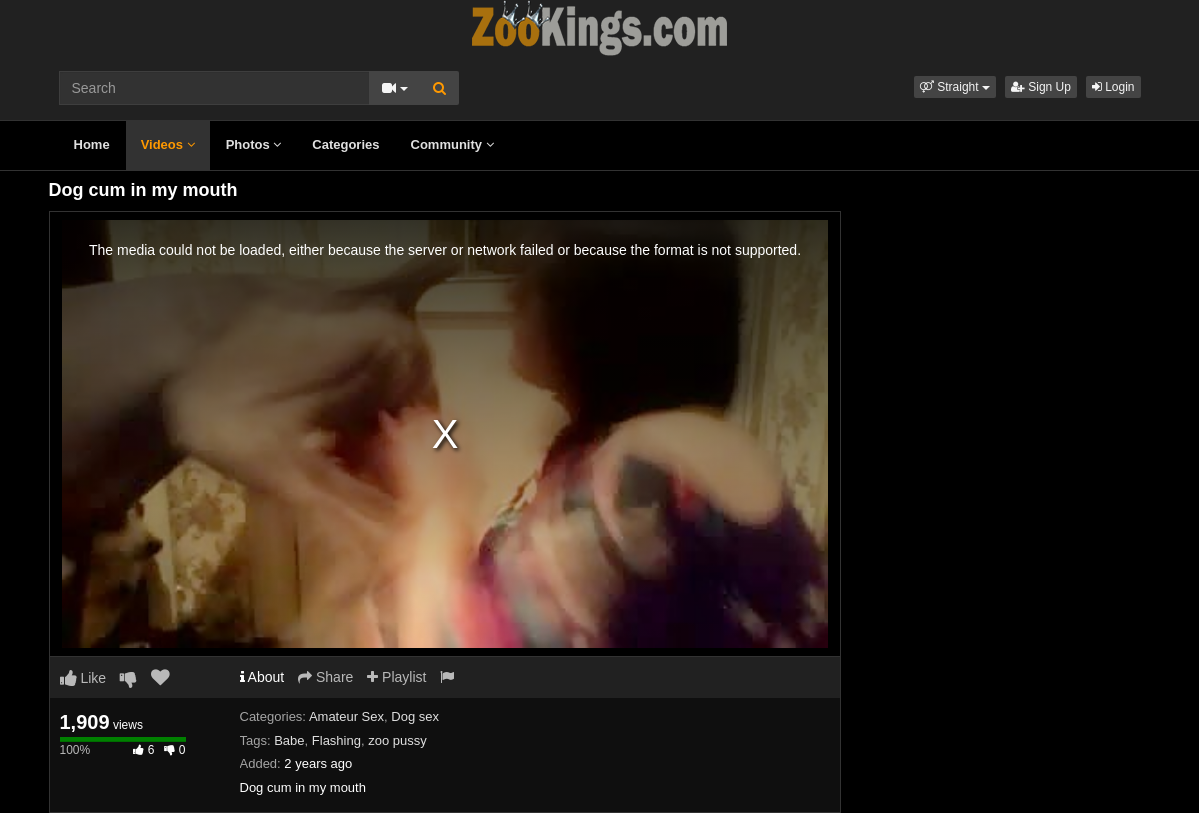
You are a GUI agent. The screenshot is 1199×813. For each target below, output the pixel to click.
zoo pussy (397, 740)
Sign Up (1041, 87)
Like (83, 678)
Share (325, 677)
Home (92, 144)
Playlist (396, 677)
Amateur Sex (346, 716)
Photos (254, 144)
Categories (345, 144)
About (262, 677)
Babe (289, 740)
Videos (168, 144)
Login (1113, 87)
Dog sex (415, 716)
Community (452, 144)
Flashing (336, 740)
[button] (955, 87)
